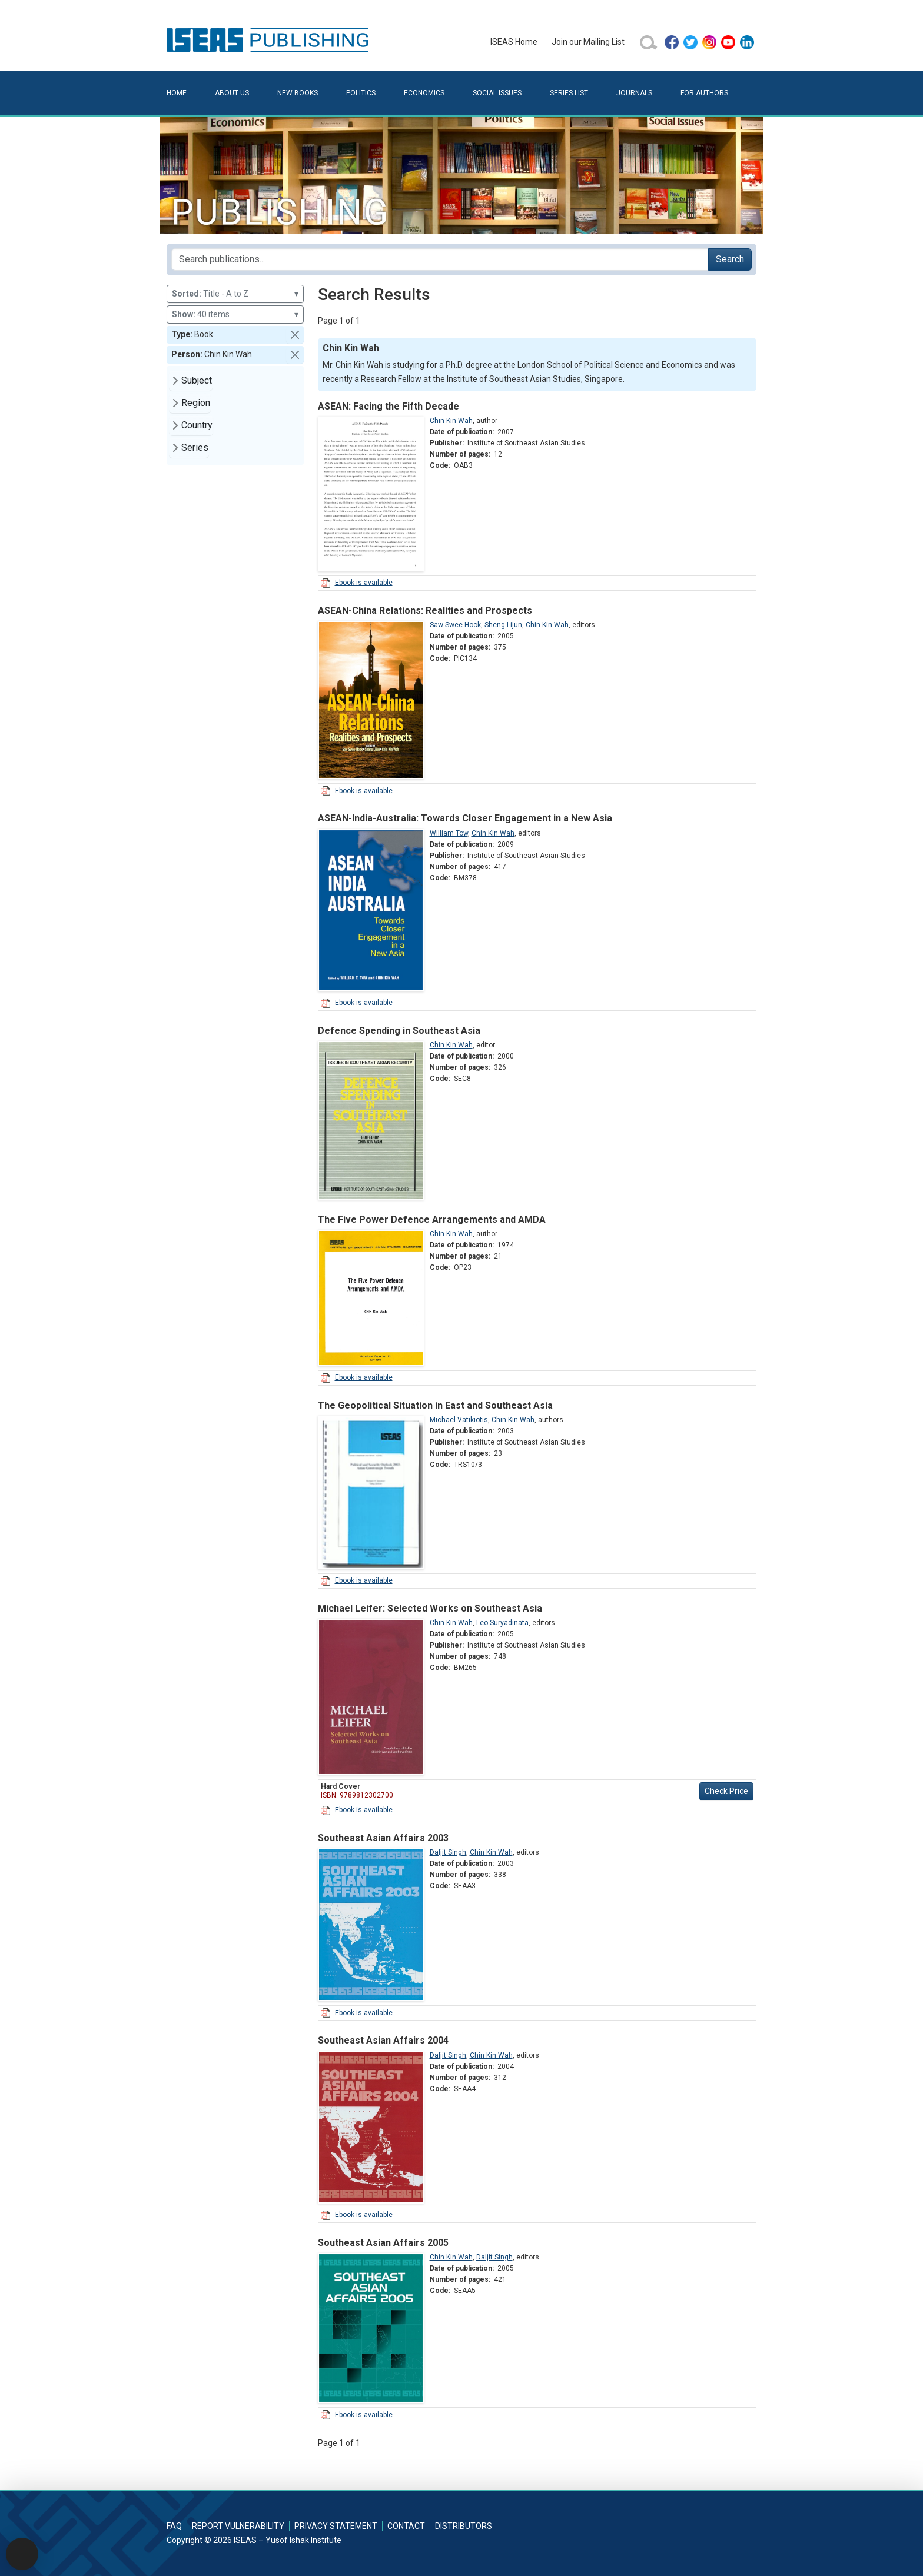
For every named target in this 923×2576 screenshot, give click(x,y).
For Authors (704, 93)
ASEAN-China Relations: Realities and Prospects (425, 610)
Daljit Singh (448, 1852)
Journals (634, 93)
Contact (406, 2526)
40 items (235, 314)
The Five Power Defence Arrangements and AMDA (432, 1219)
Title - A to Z (235, 294)
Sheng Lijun (503, 625)
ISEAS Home (513, 41)
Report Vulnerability (238, 2526)
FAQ (174, 2526)
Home (177, 93)
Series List (569, 93)
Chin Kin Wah (451, 421)
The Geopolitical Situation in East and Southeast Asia (435, 1405)
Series (194, 447)
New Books (297, 93)
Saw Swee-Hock (455, 625)
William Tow (449, 833)
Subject (196, 380)
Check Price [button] (726, 1791)
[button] (295, 335)
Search (730, 259)
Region (195, 402)
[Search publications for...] (440, 259)
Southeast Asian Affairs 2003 (383, 1837)
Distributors (463, 2526)
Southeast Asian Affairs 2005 (383, 2242)
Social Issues (497, 93)
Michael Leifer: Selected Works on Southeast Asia (430, 1608)
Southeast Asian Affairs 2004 (383, 2040)
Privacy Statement (335, 2526)
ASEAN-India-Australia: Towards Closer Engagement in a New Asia (465, 818)
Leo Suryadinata (502, 1623)
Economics (424, 93)
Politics (361, 93)
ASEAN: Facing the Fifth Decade (388, 406)
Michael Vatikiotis (459, 1420)
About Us (232, 93)
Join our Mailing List (588, 41)
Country (197, 425)
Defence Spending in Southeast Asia (399, 1030)
